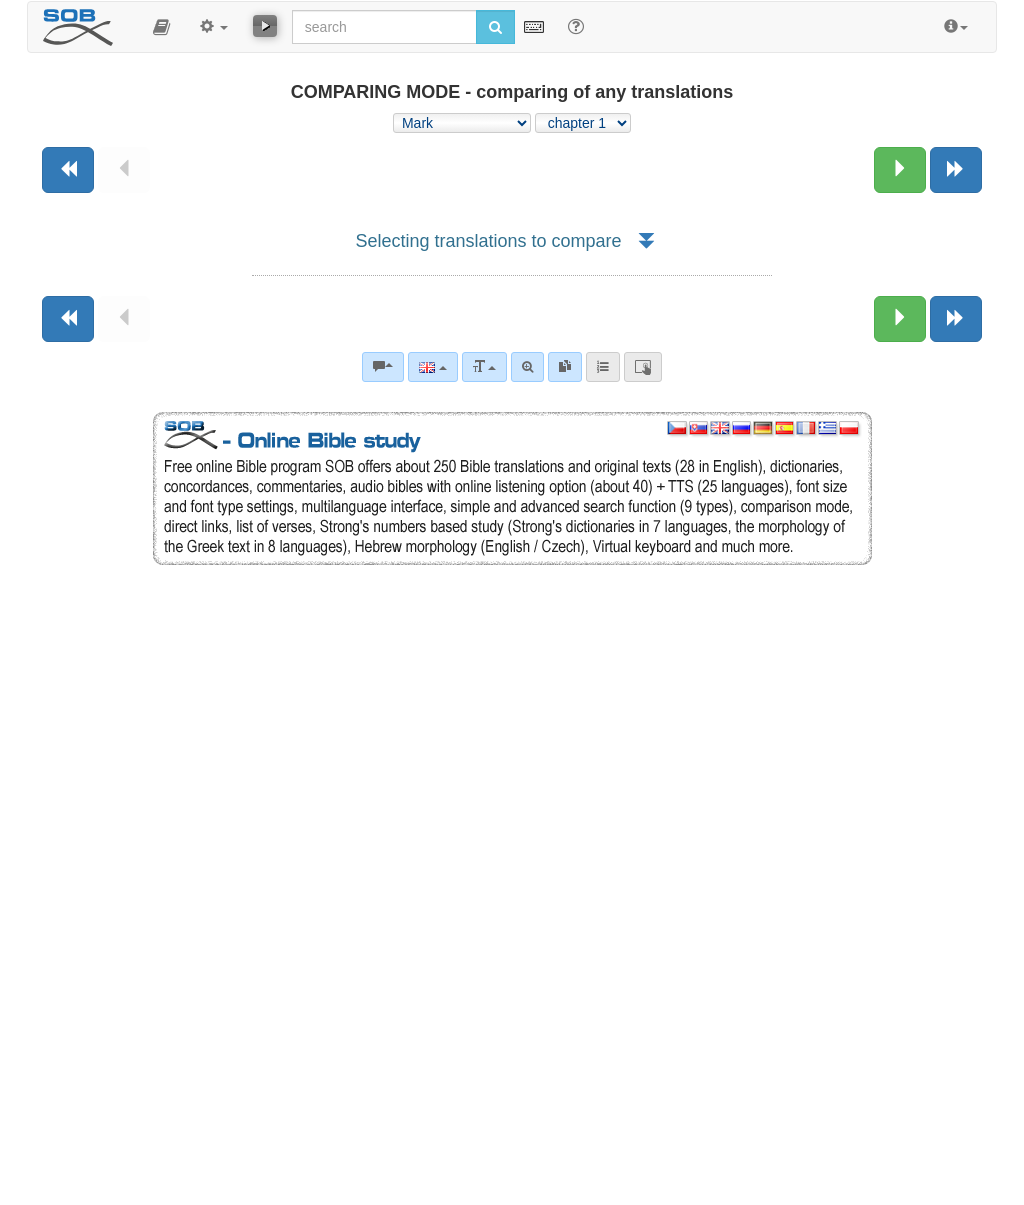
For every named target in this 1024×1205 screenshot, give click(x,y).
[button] (161, 27)
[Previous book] (68, 170)
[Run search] (495, 27)
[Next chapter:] (900, 170)
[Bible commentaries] (383, 367)
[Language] (432, 367)
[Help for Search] (576, 26)
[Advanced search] (527, 367)
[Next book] (956, 170)
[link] (565, 367)
